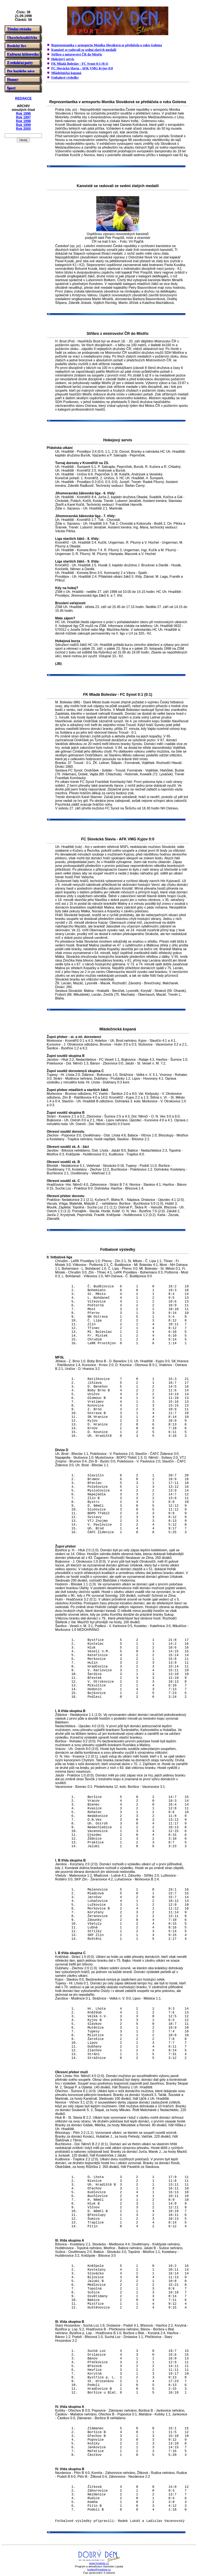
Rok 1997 (23, 117)
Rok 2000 (23, 128)
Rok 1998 (23, 121)
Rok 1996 (23, 113)
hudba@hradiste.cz (99, 2569)
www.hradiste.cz (99, 2563)
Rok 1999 (23, 125)
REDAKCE (23, 98)
